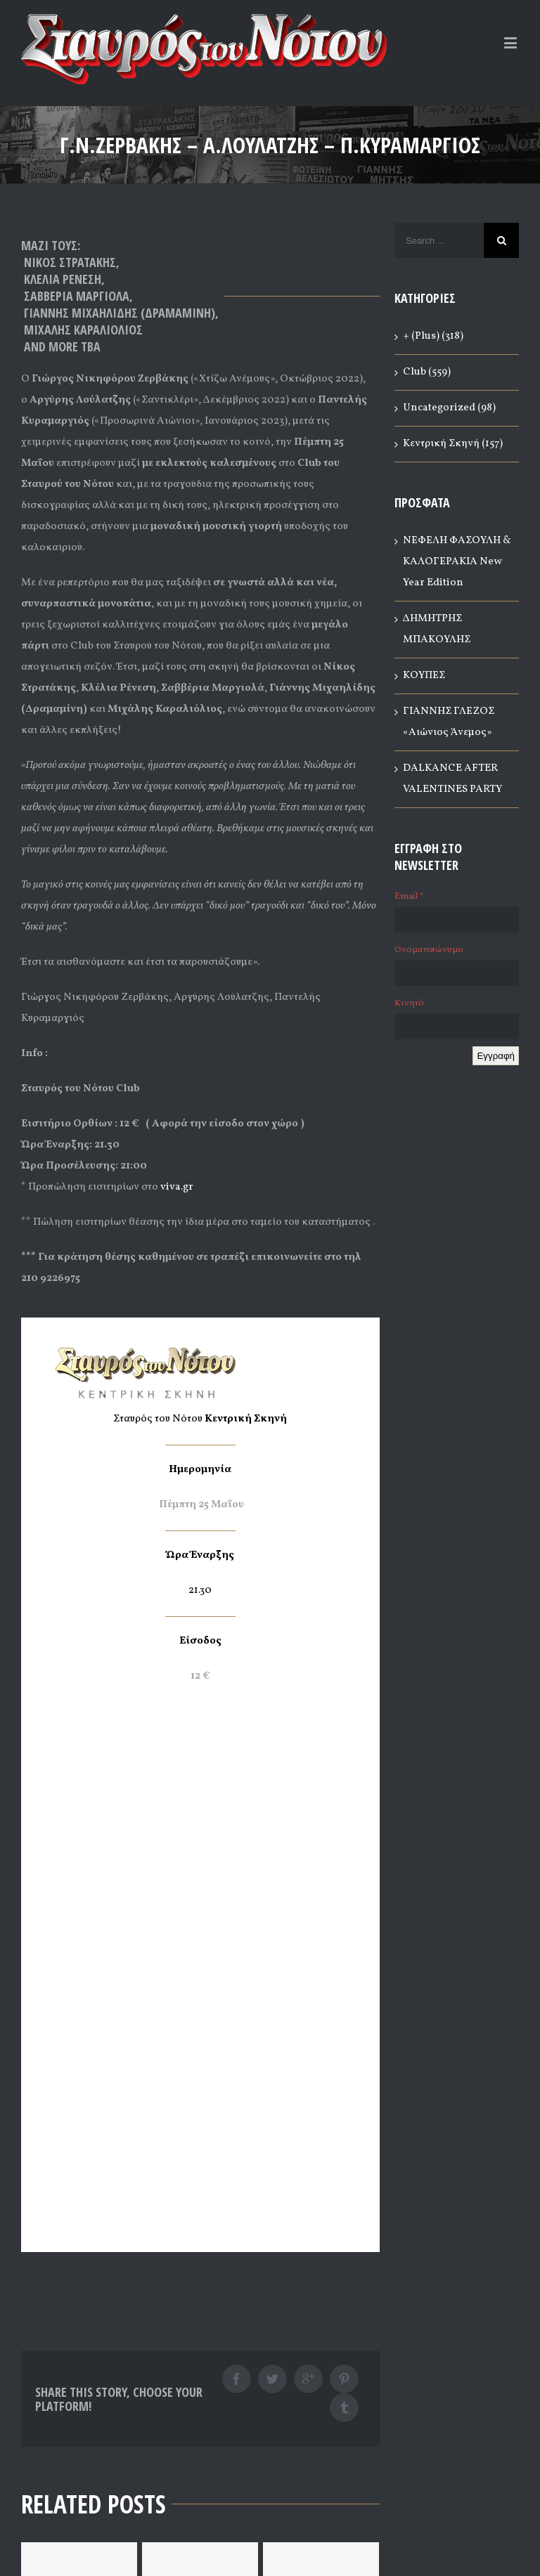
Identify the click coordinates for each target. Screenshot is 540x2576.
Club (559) (427, 372)
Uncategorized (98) (449, 408)
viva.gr (176, 1187)
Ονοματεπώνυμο (428, 950)
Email (409, 896)
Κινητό (409, 1003)
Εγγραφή (496, 1055)
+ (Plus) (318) (433, 336)
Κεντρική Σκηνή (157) (453, 443)
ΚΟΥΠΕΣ (424, 675)
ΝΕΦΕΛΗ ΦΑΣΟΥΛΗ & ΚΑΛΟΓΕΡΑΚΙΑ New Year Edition (457, 561)
